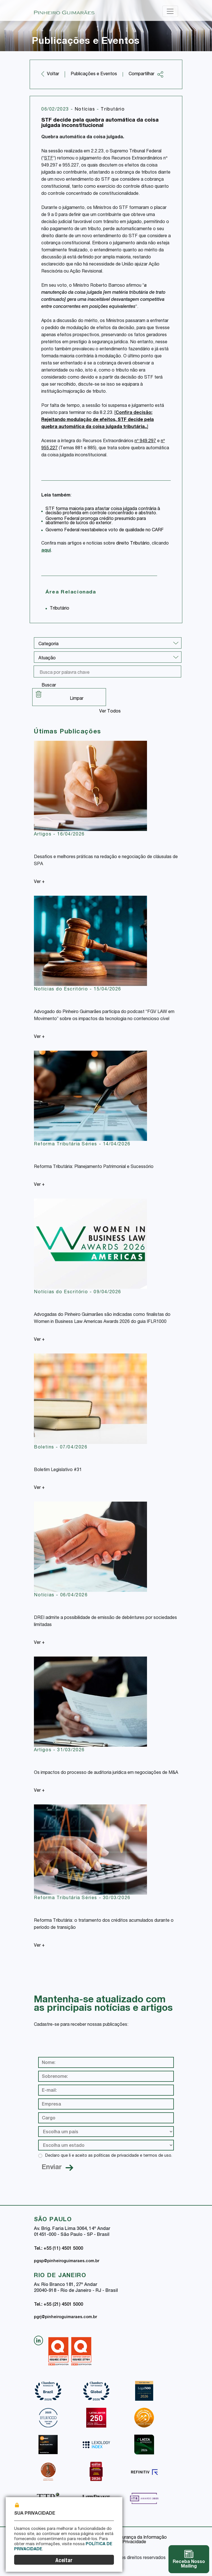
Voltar (53, 74)
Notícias (86, 109)
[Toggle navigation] (170, 11)
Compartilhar (146, 74)
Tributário (113, 109)
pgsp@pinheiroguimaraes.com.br (66, 2261)
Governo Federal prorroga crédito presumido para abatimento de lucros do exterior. (96, 521)
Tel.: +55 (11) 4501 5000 (58, 2249)
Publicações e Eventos (94, 74)
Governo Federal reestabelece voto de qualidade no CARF (105, 530)
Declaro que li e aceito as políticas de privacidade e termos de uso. (108, 2156)
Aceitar (63, 2561)
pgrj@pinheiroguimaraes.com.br (65, 2317)
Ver (39, 882)
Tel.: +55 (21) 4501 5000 (58, 2305)
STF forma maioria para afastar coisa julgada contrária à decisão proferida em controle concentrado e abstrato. (103, 511)
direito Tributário (133, 543)
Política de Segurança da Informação (129, 2538)
